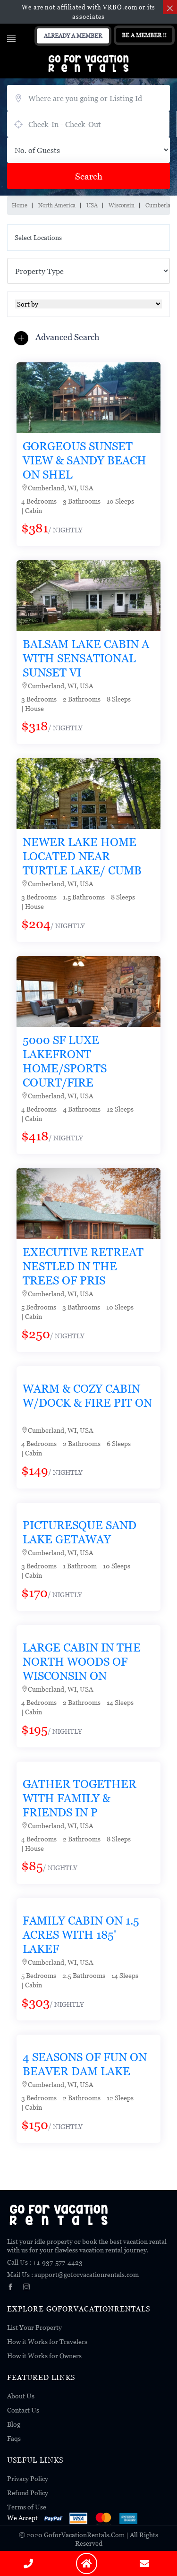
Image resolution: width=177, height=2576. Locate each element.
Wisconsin (122, 205)
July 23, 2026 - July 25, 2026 (88, 124)
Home (19, 205)
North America (57, 205)
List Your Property (34, 2327)
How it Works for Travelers (47, 2341)
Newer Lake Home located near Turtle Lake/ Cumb (82, 856)
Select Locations (38, 237)
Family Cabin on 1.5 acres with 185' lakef (81, 1935)
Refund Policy (27, 2493)
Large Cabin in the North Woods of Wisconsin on (82, 1662)
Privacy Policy (27, 2478)
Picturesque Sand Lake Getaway (79, 1532)
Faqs (14, 2438)
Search (88, 176)
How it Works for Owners (44, 2356)
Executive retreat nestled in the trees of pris (83, 1266)
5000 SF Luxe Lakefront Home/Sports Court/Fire (65, 1061)
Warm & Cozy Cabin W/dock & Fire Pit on (87, 1396)
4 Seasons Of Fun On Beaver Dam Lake (85, 2064)
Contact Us (23, 2410)
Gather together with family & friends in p (79, 1798)
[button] (59, 337)
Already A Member (73, 35)
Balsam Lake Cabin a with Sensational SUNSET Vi (86, 658)
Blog (13, 2424)
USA (92, 205)
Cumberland (161, 205)
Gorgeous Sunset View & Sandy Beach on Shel (84, 460)
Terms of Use (26, 2507)
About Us (20, 2396)
